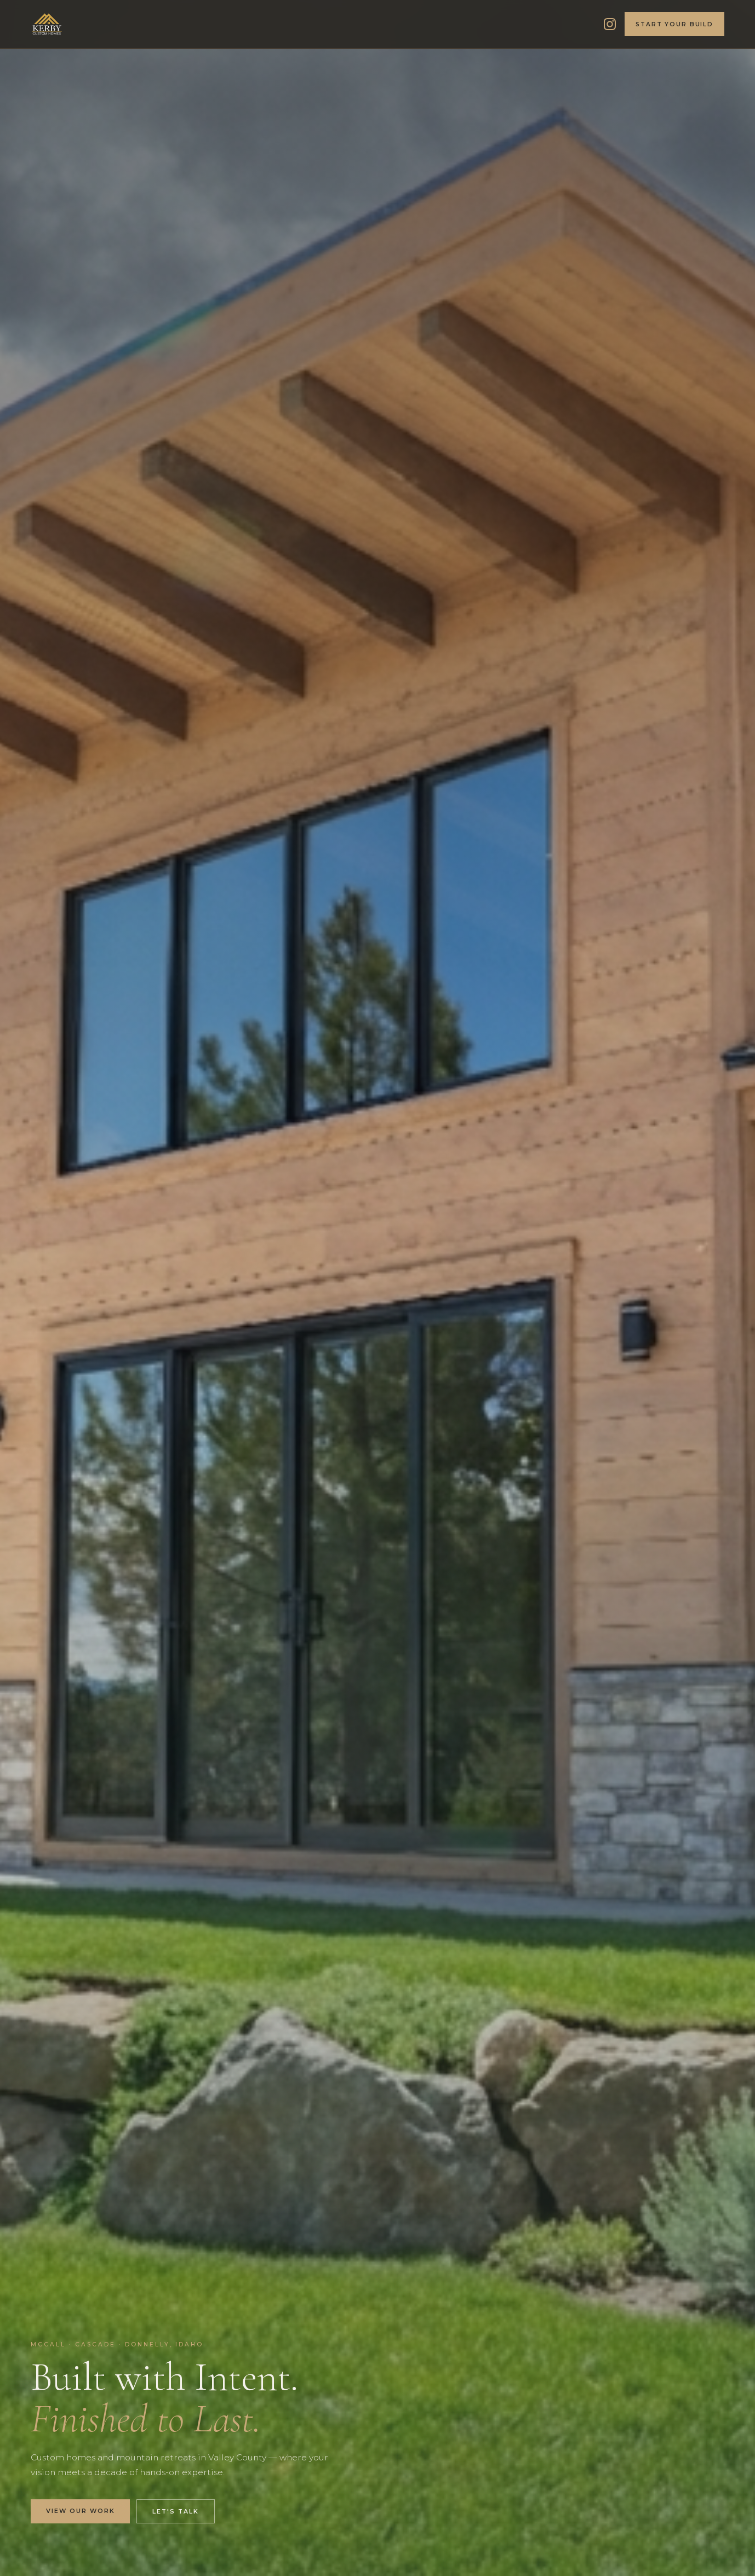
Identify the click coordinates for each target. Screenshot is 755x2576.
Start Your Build (674, 24)
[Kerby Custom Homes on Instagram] (610, 24)
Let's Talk (175, 2511)
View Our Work (80, 2511)
